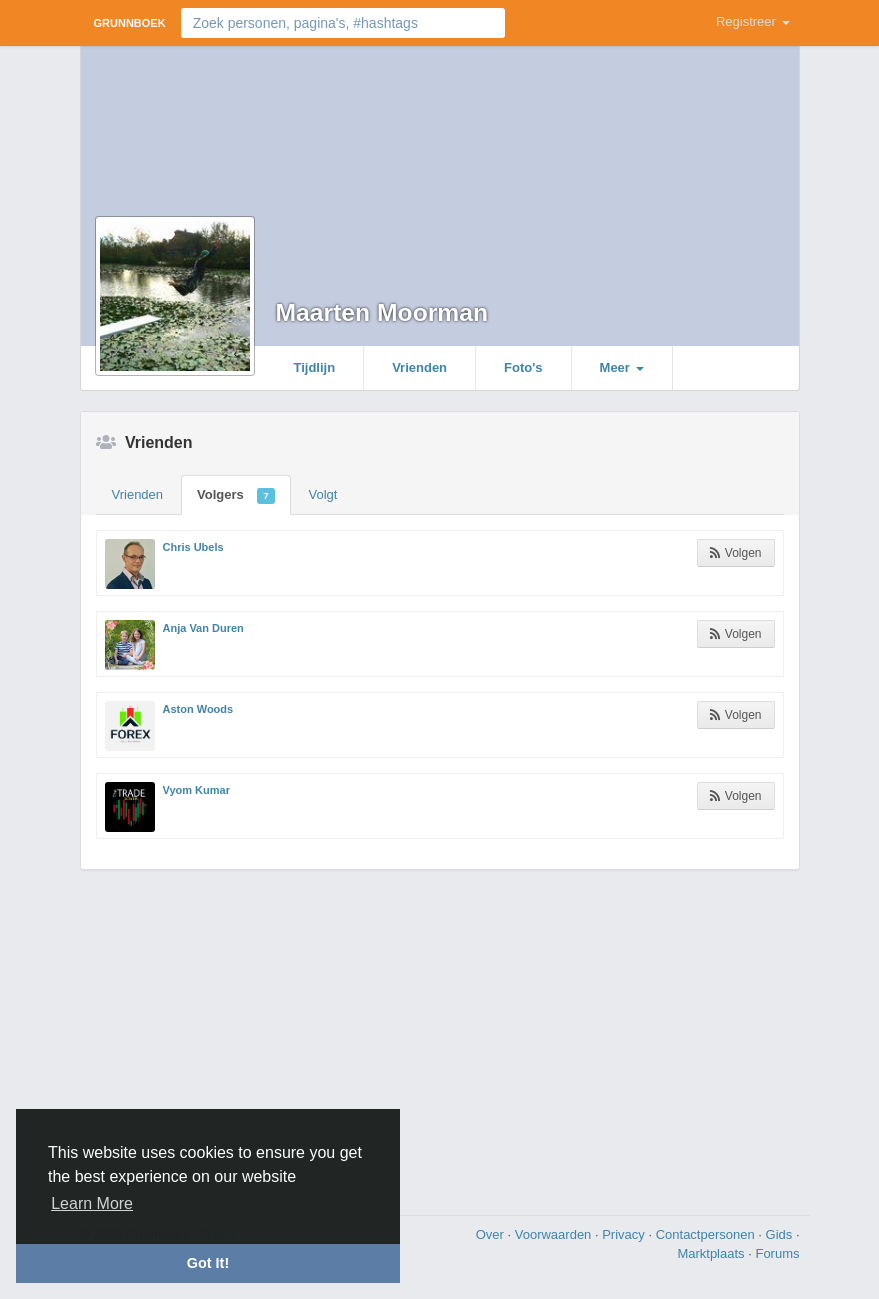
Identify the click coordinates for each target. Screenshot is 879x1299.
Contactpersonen (707, 1234)
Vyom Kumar (196, 790)
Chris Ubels (193, 547)
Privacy (625, 1234)
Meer (622, 367)
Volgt (323, 494)
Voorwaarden (555, 1234)
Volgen (735, 553)
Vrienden (419, 367)
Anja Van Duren (203, 628)
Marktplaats (712, 1253)
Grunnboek (130, 23)
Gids (781, 1234)
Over (492, 1234)
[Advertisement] (440, 1040)
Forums (777, 1253)
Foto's (523, 367)
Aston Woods (198, 709)
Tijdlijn (315, 367)
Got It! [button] (208, 1263)
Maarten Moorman (382, 312)
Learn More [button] (92, 1203)
